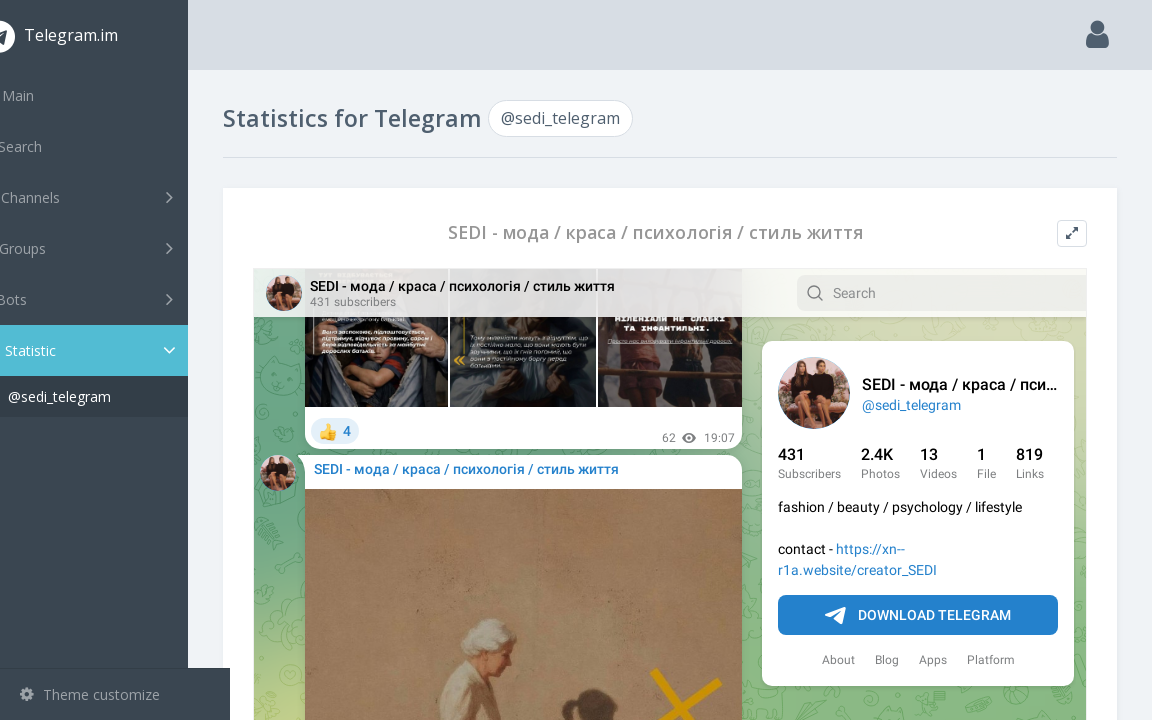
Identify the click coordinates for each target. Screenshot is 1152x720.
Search (52, 146)
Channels (117, 197)
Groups (117, 248)
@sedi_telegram (101, 396)
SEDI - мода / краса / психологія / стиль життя (676, 232)
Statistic (121, 350)
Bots (117, 299)
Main (48, 95)
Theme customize (90, 694)
